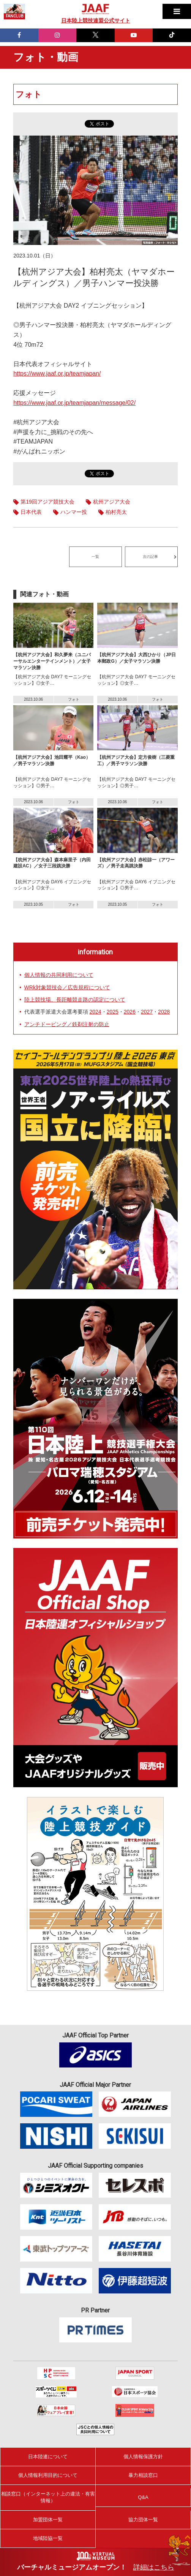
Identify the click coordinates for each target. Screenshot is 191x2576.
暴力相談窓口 (143, 2475)
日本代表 (31, 512)
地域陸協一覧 (48, 2538)
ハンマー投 (73, 512)
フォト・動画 (45, 57)
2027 (147, 1012)
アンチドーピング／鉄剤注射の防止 (66, 1024)
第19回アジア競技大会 (47, 502)
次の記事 (150, 556)
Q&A (143, 2497)
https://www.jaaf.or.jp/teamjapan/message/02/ (74, 403)
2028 (164, 1012)
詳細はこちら (153, 2567)
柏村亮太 (116, 512)
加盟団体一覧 (48, 2519)
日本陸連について (48, 2456)
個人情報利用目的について (47, 2475)
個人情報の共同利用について (58, 975)
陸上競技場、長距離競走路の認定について (74, 1000)
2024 (95, 1012)
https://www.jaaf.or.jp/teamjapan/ (57, 373)
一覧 (95, 556)
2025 (112, 1012)
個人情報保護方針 (143, 2456)
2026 (130, 1012)
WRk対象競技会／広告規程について (67, 987)
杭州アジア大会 (111, 502)
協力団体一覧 (143, 2519)
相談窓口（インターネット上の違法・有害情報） (48, 2497)
